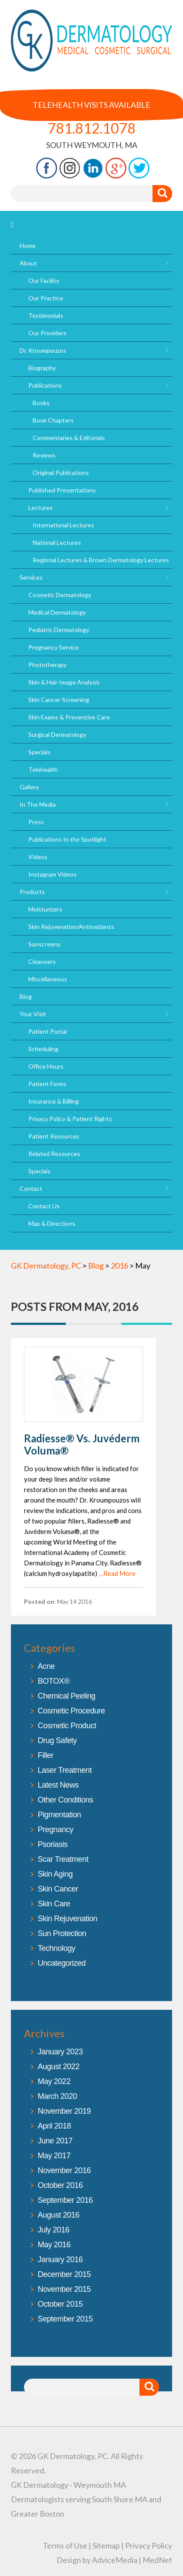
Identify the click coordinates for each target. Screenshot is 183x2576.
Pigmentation (59, 1814)
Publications (45, 385)
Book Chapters (53, 420)
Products (32, 891)
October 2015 (60, 2304)
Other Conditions (65, 1799)
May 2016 (54, 2244)
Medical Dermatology (57, 612)
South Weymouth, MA (91, 145)
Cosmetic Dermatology (59, 594)
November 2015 (64, 2289)
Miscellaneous (47, 979)
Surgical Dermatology (57, 734)
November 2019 (64, 2111)
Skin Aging (55, 1874)
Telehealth (43, 769)
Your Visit (33, 1014)
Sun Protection (62, 1933)
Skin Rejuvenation (68, 1918)
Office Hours (46, 1066)
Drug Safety (57, 1740)
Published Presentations (62, 490)
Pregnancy (56, 1829)
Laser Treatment (65, 1770)
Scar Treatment (63, 1859)
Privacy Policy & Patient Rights (70, 1118)
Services (31, 577)
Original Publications (61, 472)
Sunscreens (44, 944)
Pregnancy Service (53, 647)
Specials (39, 752)
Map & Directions (51, 1223)
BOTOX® (54, 1681)
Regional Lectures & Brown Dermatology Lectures (101, 560)
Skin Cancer (58, 1889)
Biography (42, 367)
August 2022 (59, 2066)
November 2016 (64, 2170)
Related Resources (54, 1153)
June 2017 (55, 2140)
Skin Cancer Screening (58, 699)
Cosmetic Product (67, 1725)
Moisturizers (45, 909)
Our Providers (47, 333)
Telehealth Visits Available (91, 105)
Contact (31, 1188)
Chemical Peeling (66, 1696)
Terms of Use (65, 2545)
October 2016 (60, 2185)
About (28, 263)
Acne (46, 1666)
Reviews (44, 455)
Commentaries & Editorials (69, 437)
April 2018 (54, 2126)
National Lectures (57, 542)
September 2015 (65, 2319)
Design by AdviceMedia (97, 2560)
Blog (26, 996)
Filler (46, 1755)
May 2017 (54, 2155)
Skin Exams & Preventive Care (69, 717)
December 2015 (64, 2274)
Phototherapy (47, 664)
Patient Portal (47, 1031)
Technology (56, 1948)
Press (36, 821)
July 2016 (54, 2229)
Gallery (29, 787)
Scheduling (43, 1048)
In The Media (38, 804)
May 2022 (54, 2081)
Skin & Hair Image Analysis (64, 682)
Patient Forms (47, 1083)
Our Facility (43, 280)
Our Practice (45, 298)
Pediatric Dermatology (58, 629)
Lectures (40, 507)
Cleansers (42, 961)
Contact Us (44, 1206)
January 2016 (60, 2259)
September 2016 (65, 2200)
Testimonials (45, 315)
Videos (37, 856)
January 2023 (60, 2051)
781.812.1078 (91, 128)
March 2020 (57, 2096)
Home (28, 245)
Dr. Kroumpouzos (43, 350)
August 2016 (59, 2215)
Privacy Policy (148, 2545)
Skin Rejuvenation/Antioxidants (71, 926)
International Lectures (63, 525)
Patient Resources (53, 1136)
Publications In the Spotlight (67, 839)
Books (41, 402)
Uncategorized (62, 1963)
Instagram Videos (52, 874)
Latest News (58, 1785)
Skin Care (54, 1903)
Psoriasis (53, 1844)
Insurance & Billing (53, 1101)
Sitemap (106, 2545)
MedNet (157, 2560)
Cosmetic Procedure (71, 1710)
